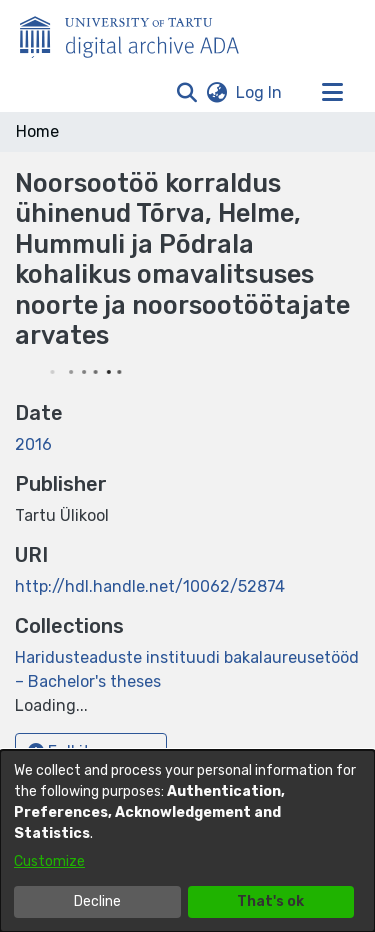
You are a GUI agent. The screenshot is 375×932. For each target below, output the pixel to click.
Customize (49, 861)
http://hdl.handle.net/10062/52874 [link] (150, 586)
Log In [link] (260, 92)
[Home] (140, 33)
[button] (186, 93)
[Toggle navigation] (332, 93)
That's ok (270, 901)
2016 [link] (33, 444)
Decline (97, 901)
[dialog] (187, 841)
